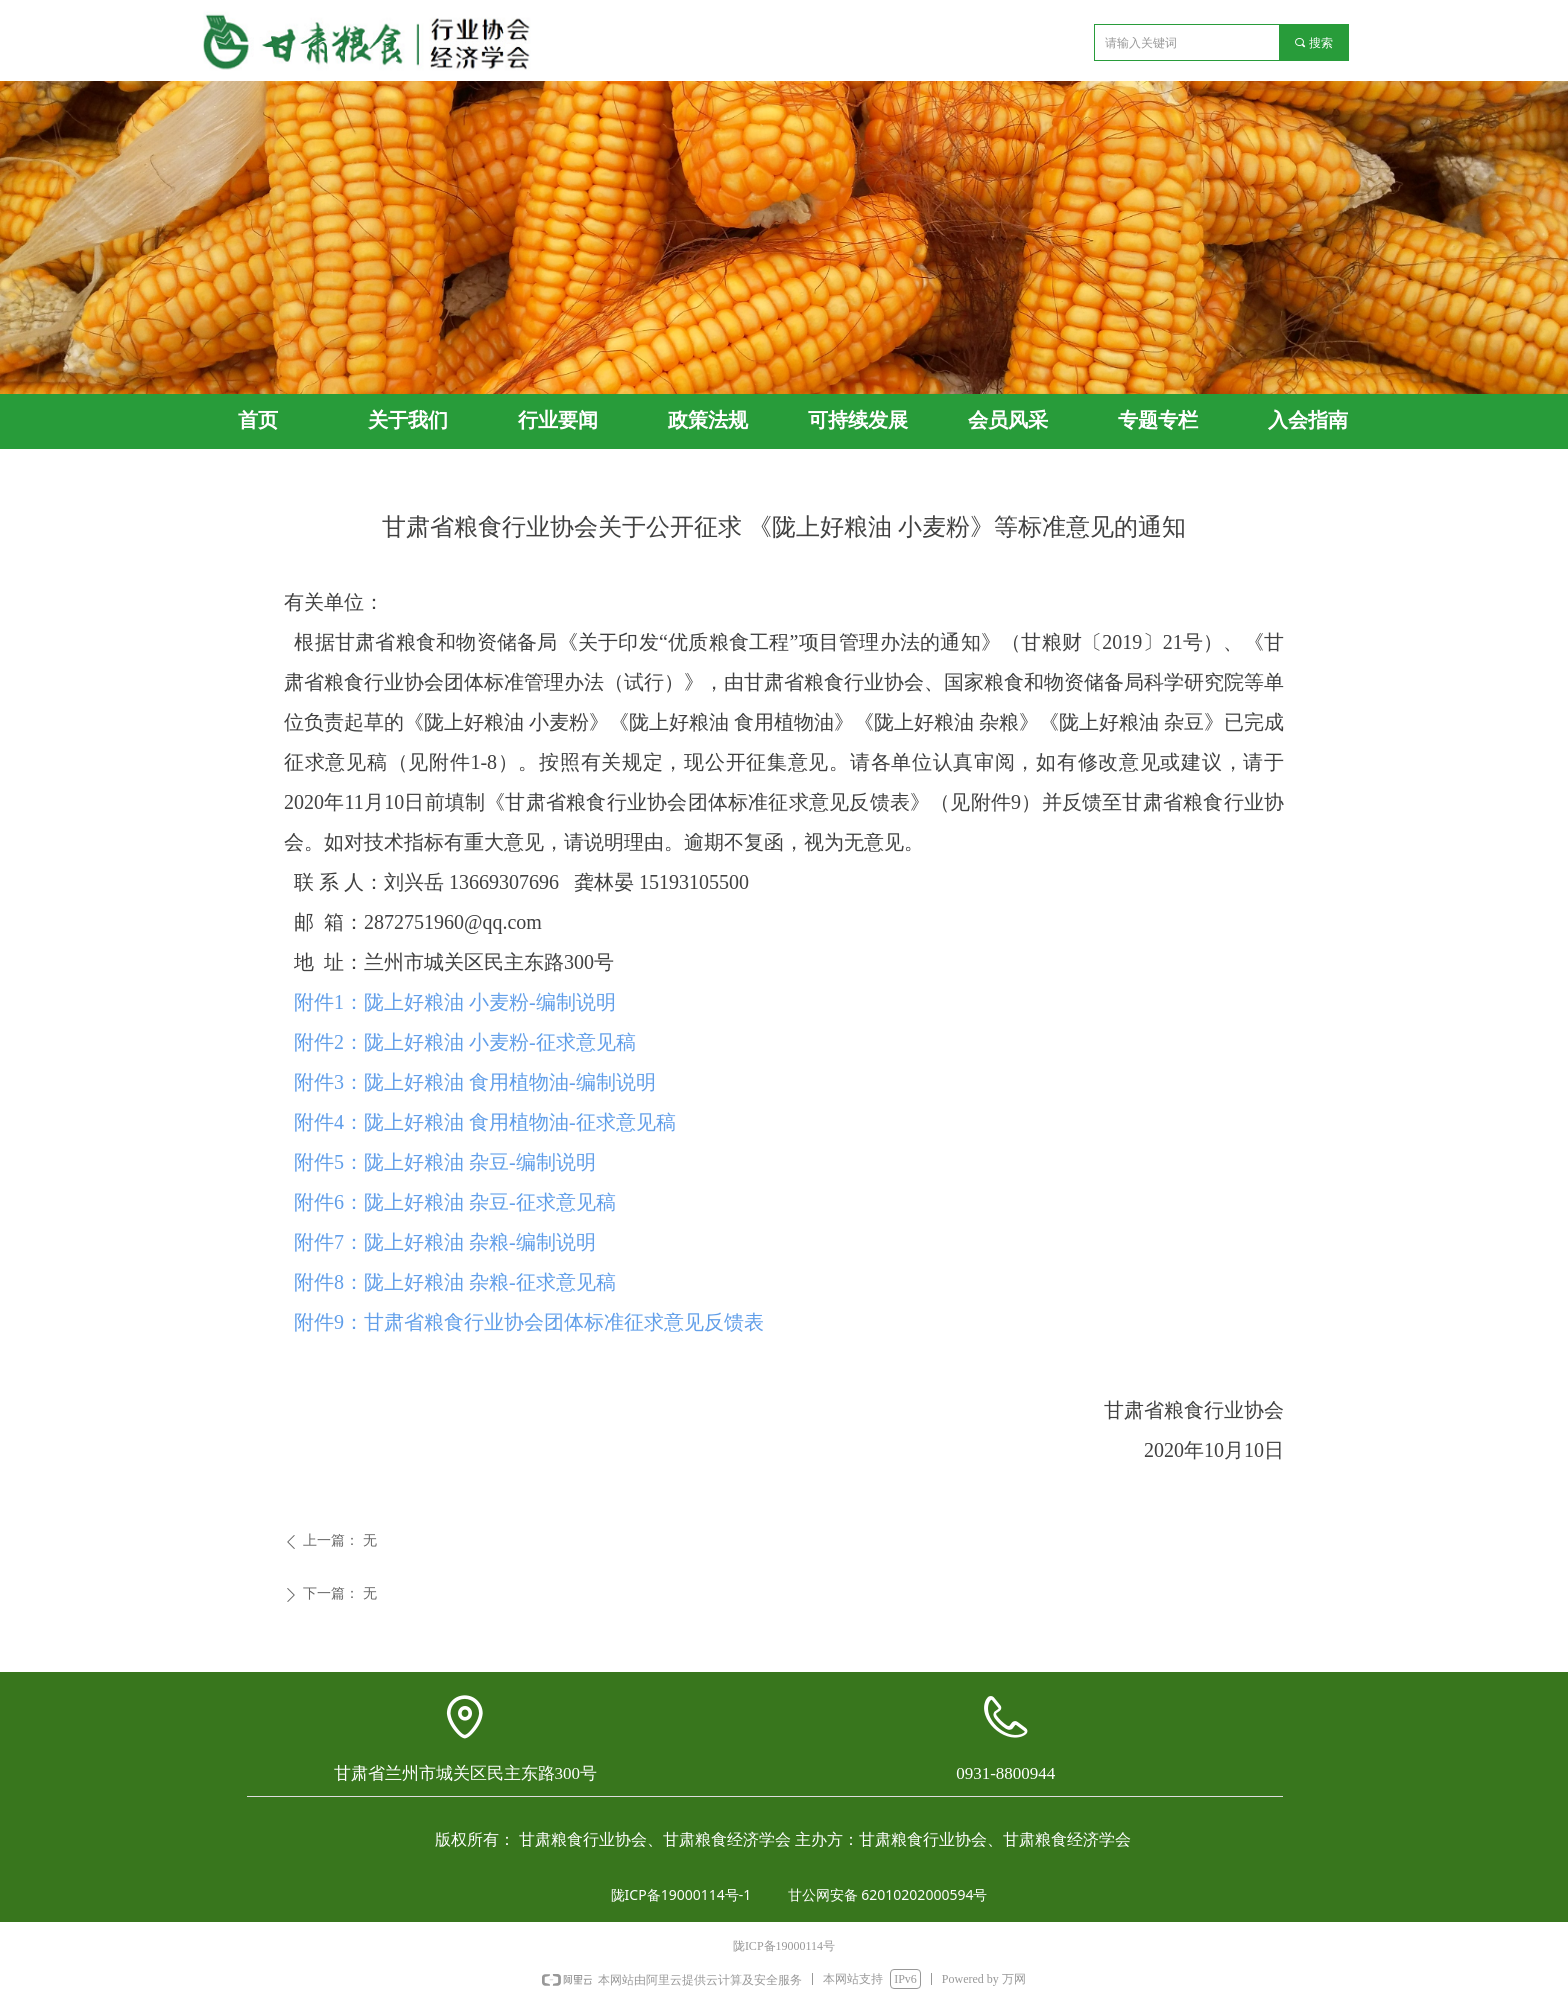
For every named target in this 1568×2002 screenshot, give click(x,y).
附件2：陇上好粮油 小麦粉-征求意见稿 (465, 1042)
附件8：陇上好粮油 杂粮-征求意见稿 (455, 1282)
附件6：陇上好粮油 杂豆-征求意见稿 (455, 1202)
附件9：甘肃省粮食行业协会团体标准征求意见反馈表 (529, 1322)
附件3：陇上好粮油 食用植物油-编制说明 (475, 1082)
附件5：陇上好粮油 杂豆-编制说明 (445, 1162)
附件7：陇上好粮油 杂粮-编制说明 (445, 1242)
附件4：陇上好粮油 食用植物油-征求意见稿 (485, 1122)
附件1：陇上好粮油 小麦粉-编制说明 (455, 1002)
